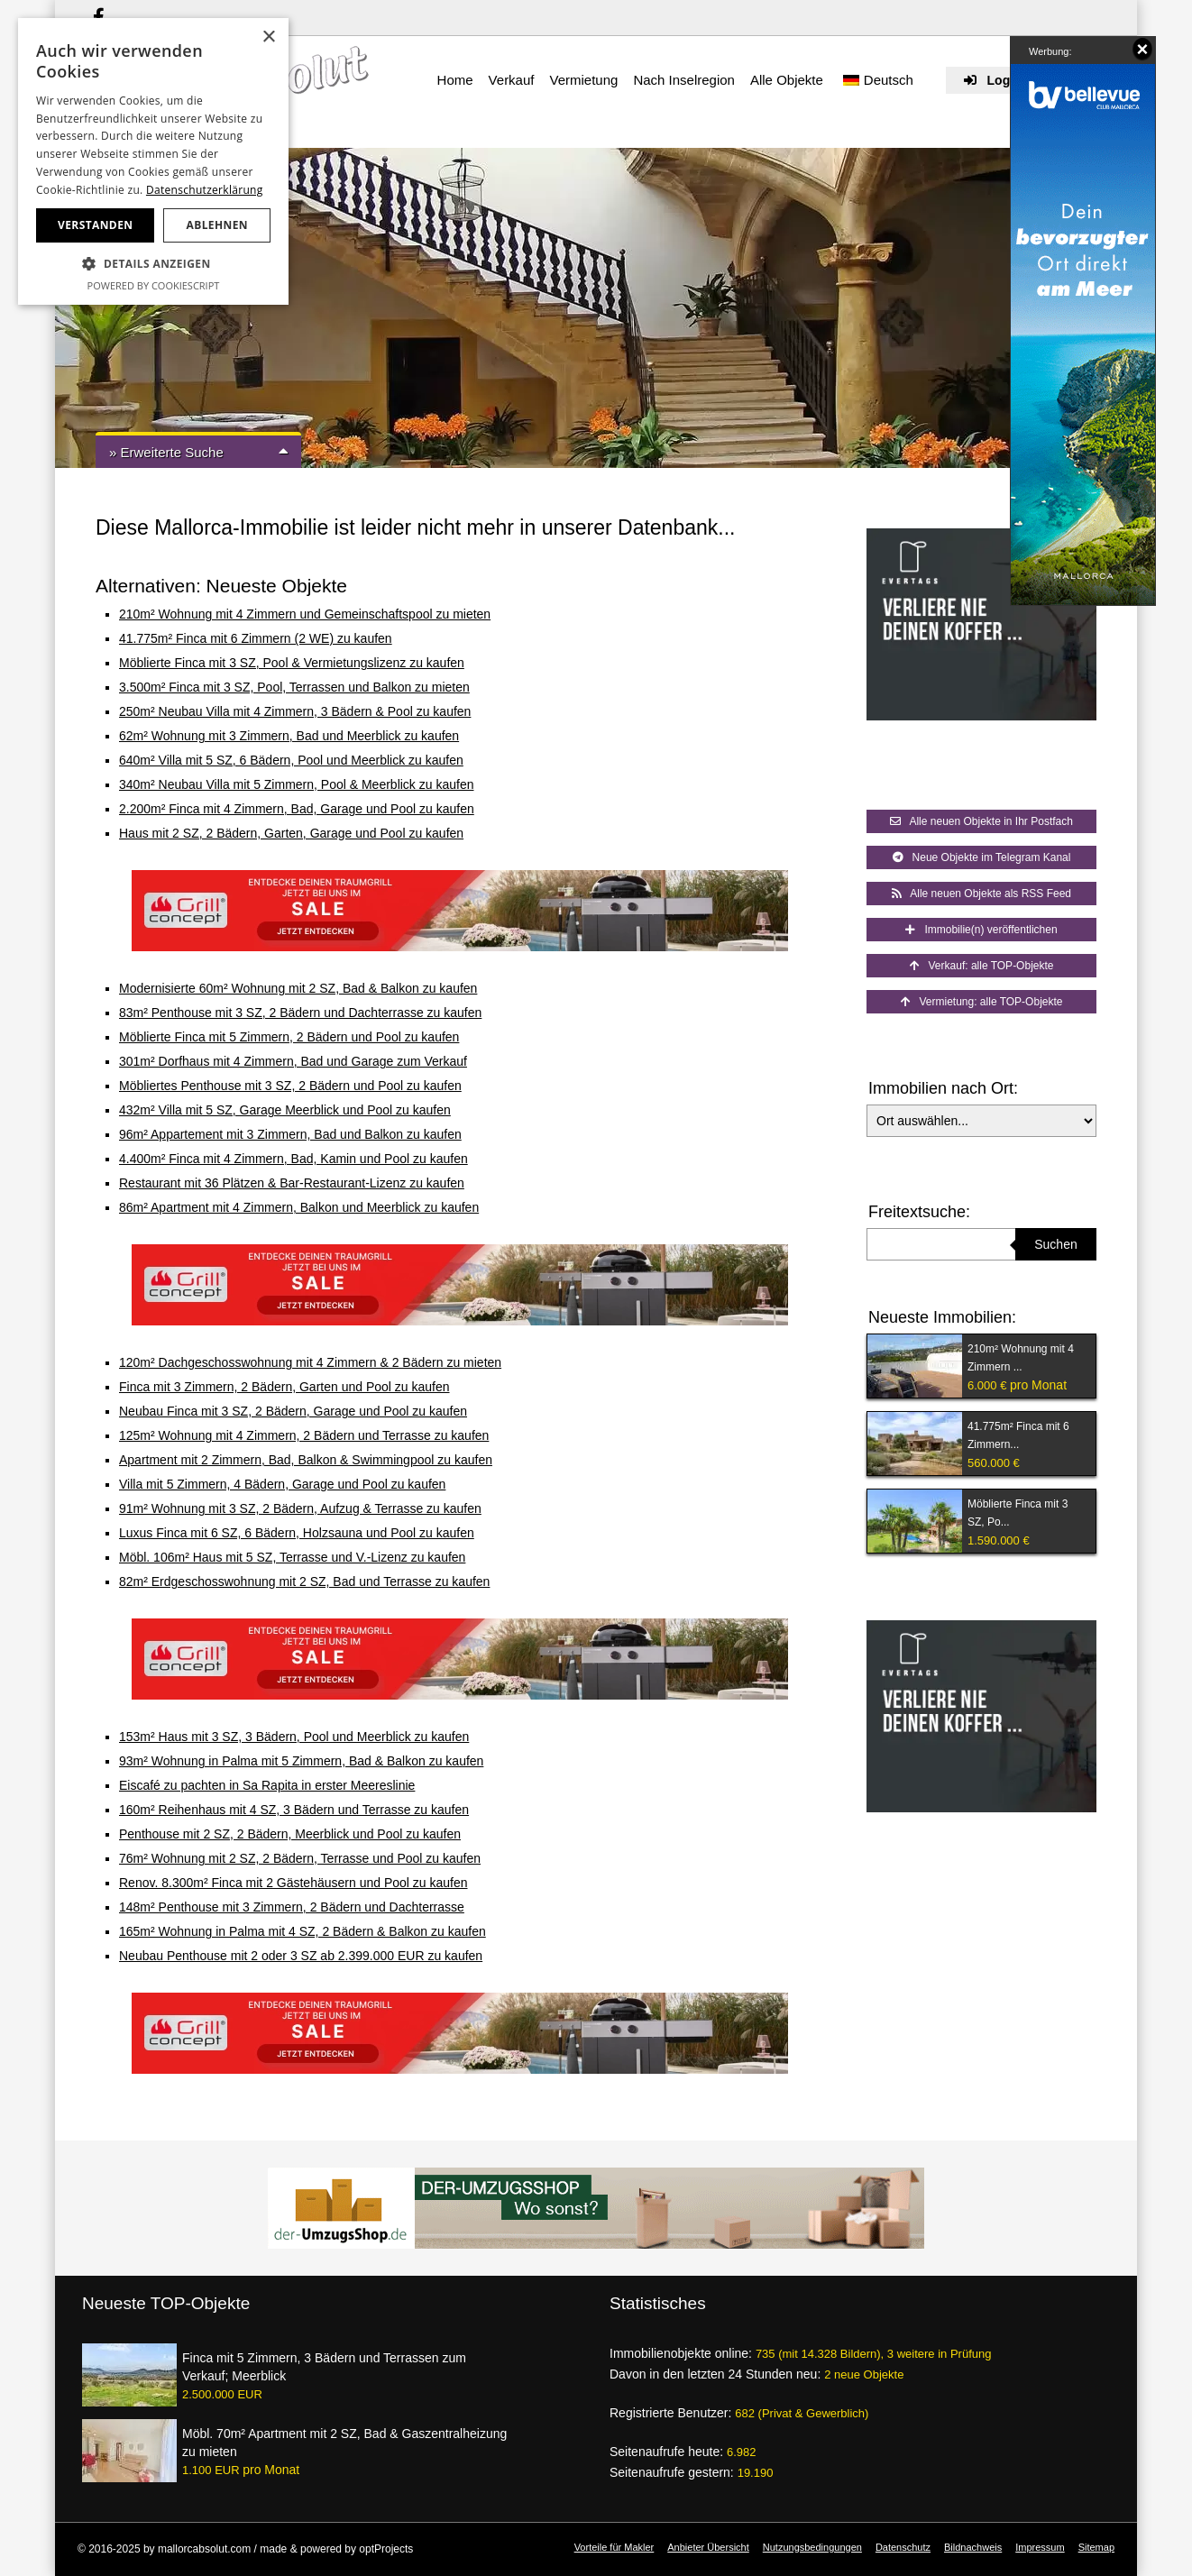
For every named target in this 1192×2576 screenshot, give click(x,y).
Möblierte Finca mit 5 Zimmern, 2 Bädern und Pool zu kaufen (289, 1037)
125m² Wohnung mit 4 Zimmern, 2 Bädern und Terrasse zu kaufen (304, 1435)
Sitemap (1096, 2547)
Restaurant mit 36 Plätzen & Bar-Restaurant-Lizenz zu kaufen (291, 1183)
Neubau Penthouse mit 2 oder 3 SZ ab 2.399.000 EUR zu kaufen (300, 1955)
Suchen (1055, 1244)
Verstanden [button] (95, 225)
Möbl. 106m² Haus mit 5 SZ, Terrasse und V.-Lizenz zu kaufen (292, 1557)
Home (455, 79)
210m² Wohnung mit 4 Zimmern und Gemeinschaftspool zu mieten (305, 614)
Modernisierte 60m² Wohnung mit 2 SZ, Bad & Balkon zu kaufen (298, 988)
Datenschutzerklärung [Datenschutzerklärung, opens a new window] (204, 189)
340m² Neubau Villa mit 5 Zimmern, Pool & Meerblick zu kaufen (296, 784)
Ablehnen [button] (217, 225)
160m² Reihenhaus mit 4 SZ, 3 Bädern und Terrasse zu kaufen (294, 1809)
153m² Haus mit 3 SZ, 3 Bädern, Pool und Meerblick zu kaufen (294, 1736)
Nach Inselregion (684, 79)
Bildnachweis (973, 2547)
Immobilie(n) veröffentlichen (981, 929)
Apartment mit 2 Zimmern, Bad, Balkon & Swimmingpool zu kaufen (305, 1460)
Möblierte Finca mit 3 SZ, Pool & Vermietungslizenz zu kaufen (291, 662)
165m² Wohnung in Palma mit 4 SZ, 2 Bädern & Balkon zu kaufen (302, 1931)
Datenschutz (903, 2547)
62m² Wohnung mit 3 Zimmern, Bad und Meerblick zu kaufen (289, 736)
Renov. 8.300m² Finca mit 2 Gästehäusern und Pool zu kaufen (293, 1882)
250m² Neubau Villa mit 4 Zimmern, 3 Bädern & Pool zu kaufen (295, 711)
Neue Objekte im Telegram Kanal (982, 857)
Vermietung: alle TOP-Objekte (982, 1001)
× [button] (268, 37)
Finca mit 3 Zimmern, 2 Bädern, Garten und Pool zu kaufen (284, 1387)
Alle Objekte (786, 79)
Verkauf (512, 79)
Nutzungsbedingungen (812, 2547)
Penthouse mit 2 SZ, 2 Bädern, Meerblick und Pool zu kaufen (290, 1834)
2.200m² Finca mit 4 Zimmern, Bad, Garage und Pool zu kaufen (296, 809)
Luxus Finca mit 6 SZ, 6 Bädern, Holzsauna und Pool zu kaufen (296, 1533)
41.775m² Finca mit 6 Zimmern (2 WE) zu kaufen (255, 638)
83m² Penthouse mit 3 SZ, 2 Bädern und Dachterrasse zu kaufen (300, 1012)
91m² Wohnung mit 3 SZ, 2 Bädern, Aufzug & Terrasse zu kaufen (300, 1508)
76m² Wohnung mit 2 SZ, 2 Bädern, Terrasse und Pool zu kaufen (300, 1858)
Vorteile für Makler (614, 2547)
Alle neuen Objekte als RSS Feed (981, 893)
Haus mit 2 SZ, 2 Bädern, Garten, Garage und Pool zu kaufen (291, 833)
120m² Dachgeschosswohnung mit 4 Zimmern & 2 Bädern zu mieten (310, 1362)
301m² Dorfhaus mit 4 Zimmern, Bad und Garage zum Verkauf (293, 1061)
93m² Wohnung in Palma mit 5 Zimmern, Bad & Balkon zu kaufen (301, 1761)
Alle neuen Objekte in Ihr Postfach (981, 821)
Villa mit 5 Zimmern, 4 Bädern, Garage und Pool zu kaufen (282, 1484)
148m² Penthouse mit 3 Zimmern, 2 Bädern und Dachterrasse (291, 1907)
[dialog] (153, 161)
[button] (153, 264)
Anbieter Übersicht (708, 2547)
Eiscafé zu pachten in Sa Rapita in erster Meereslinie (267, 1785)
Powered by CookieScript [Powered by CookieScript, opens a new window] (153, 285)
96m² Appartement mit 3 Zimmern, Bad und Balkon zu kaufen (290, 1134)
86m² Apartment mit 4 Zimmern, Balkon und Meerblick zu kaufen (299, 1207)
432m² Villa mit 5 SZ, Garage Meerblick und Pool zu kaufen (285, 1110)
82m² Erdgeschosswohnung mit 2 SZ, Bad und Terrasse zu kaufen (304, 1581)
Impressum (1039, 2547)
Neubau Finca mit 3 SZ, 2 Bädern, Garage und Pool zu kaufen (293, 1411)
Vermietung (583, 79)
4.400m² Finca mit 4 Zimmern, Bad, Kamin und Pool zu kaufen (293, 1158)
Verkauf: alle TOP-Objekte (982, 965)
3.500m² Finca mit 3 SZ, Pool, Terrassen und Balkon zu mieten (294, 687)
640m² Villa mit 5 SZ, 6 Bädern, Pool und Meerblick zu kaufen (291, 760)
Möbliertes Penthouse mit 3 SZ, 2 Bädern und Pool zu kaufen (290, 1085)
